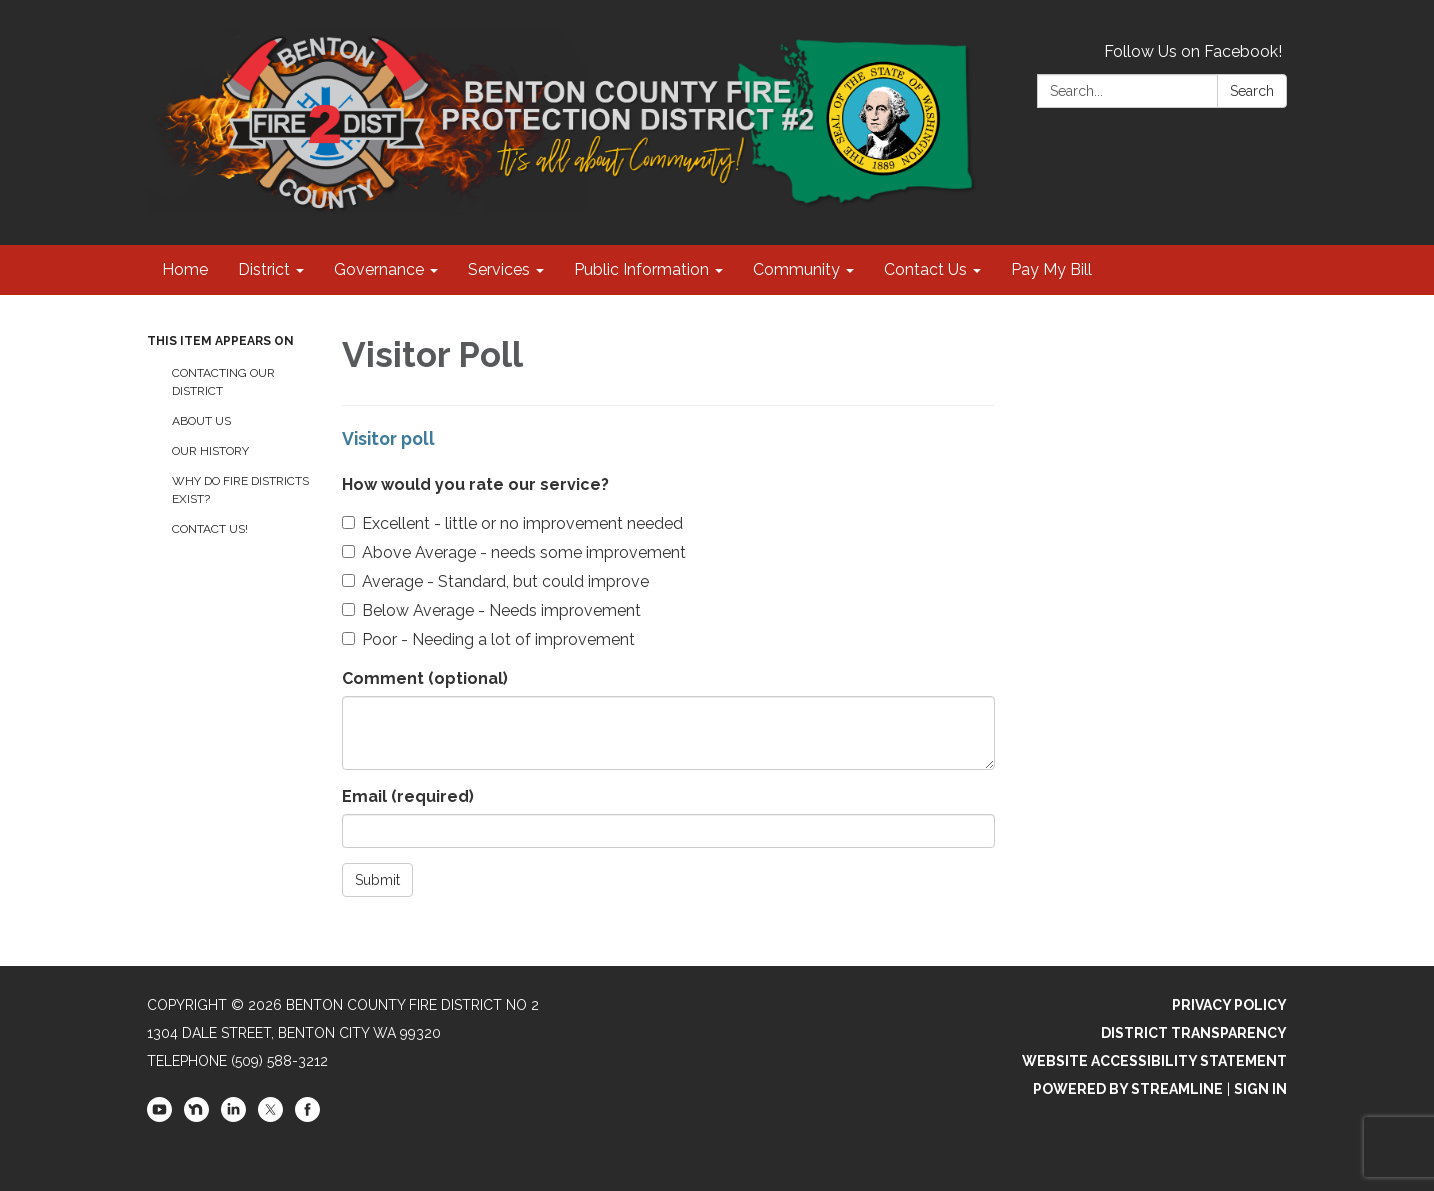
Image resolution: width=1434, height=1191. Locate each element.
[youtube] (159, 1117)
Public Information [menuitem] (641, 269)
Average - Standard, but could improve (495, 581)
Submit (377, 880)
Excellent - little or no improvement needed (512, 523)
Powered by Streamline (1128, 1089)
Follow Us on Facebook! (1193, 51)
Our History (210, 451)
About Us (201, 421)
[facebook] (307, 1117)
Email (408, 796)
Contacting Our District (223, 382)
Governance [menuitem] (379, 269)
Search (1252, 91)
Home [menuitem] (185, 269)
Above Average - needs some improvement (514, 552)
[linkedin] (233, 1117)
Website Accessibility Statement (1154, 1061)
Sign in (1260, 1089)
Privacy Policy (1229, 1005)
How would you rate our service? (475, 484)
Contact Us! (210, 529)
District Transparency (1194, 1033)
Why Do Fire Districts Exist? (240, 490)
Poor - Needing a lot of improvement (488, 639)
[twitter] (270, 1117)
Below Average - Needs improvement (491, 610)
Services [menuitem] (499, 269)
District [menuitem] (264, 269)
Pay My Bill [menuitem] (1051, 269)
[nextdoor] (196, 1117)
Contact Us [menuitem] (925, 269)
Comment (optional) (425, 678)
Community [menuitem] (796, 269)
